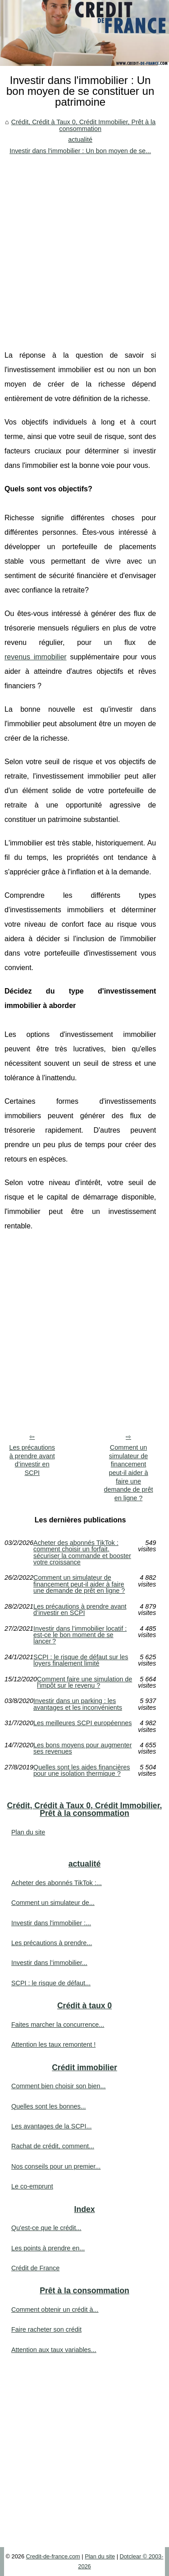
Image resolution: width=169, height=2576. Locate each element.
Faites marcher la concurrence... (57, 2024)
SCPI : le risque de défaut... (51, 1983)
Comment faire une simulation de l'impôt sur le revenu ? (84, 1682)
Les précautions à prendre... (51, 1942)
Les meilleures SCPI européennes (82, 1723)
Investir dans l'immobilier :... (51, 1923)
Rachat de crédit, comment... (52, 2146)
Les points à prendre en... (48, 2248)
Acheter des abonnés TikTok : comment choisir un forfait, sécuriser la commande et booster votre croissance (82, 1553)
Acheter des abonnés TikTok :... (56, 1882)
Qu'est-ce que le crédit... (46, 2227)
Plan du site (28, 1832)
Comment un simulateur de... (53, 1902)
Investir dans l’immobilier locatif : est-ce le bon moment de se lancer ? (80, 1635)
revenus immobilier (36, 657)
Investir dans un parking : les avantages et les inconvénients (77, 1704)
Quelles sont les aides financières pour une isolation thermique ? (81, 1770)
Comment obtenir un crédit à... (55, 2309)
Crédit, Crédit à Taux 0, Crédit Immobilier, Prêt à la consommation (83, 125)
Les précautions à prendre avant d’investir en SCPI (32, 1460)
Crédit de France (35, 2268)
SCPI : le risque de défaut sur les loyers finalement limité (80, 1660)
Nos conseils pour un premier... (55, 2166)
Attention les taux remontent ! (53, 2044)
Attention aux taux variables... (53, 2349)
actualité (80, 139)
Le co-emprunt (32, 2186)
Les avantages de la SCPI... (51, 2126)
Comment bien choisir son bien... (58, 2086)
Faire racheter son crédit (46, 2329)
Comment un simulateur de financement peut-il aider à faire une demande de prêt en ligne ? (128, 1473)
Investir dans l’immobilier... (49, 1962)
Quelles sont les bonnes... (48, 2106)
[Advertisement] (84, 245)
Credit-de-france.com (53, 2556)
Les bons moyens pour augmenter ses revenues (82, 1748)
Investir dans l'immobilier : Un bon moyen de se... (80, 150)
